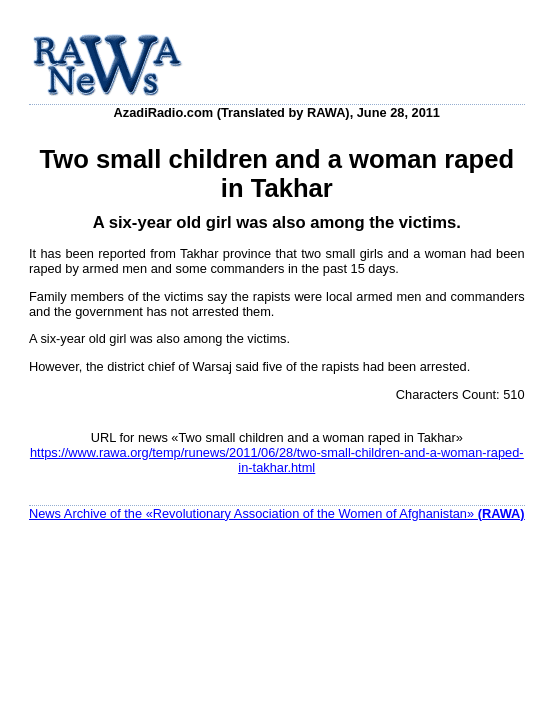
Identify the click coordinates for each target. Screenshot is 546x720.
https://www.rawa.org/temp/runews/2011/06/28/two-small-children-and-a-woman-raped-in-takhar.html (277, 460)
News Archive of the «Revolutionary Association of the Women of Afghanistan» (277, 513)
